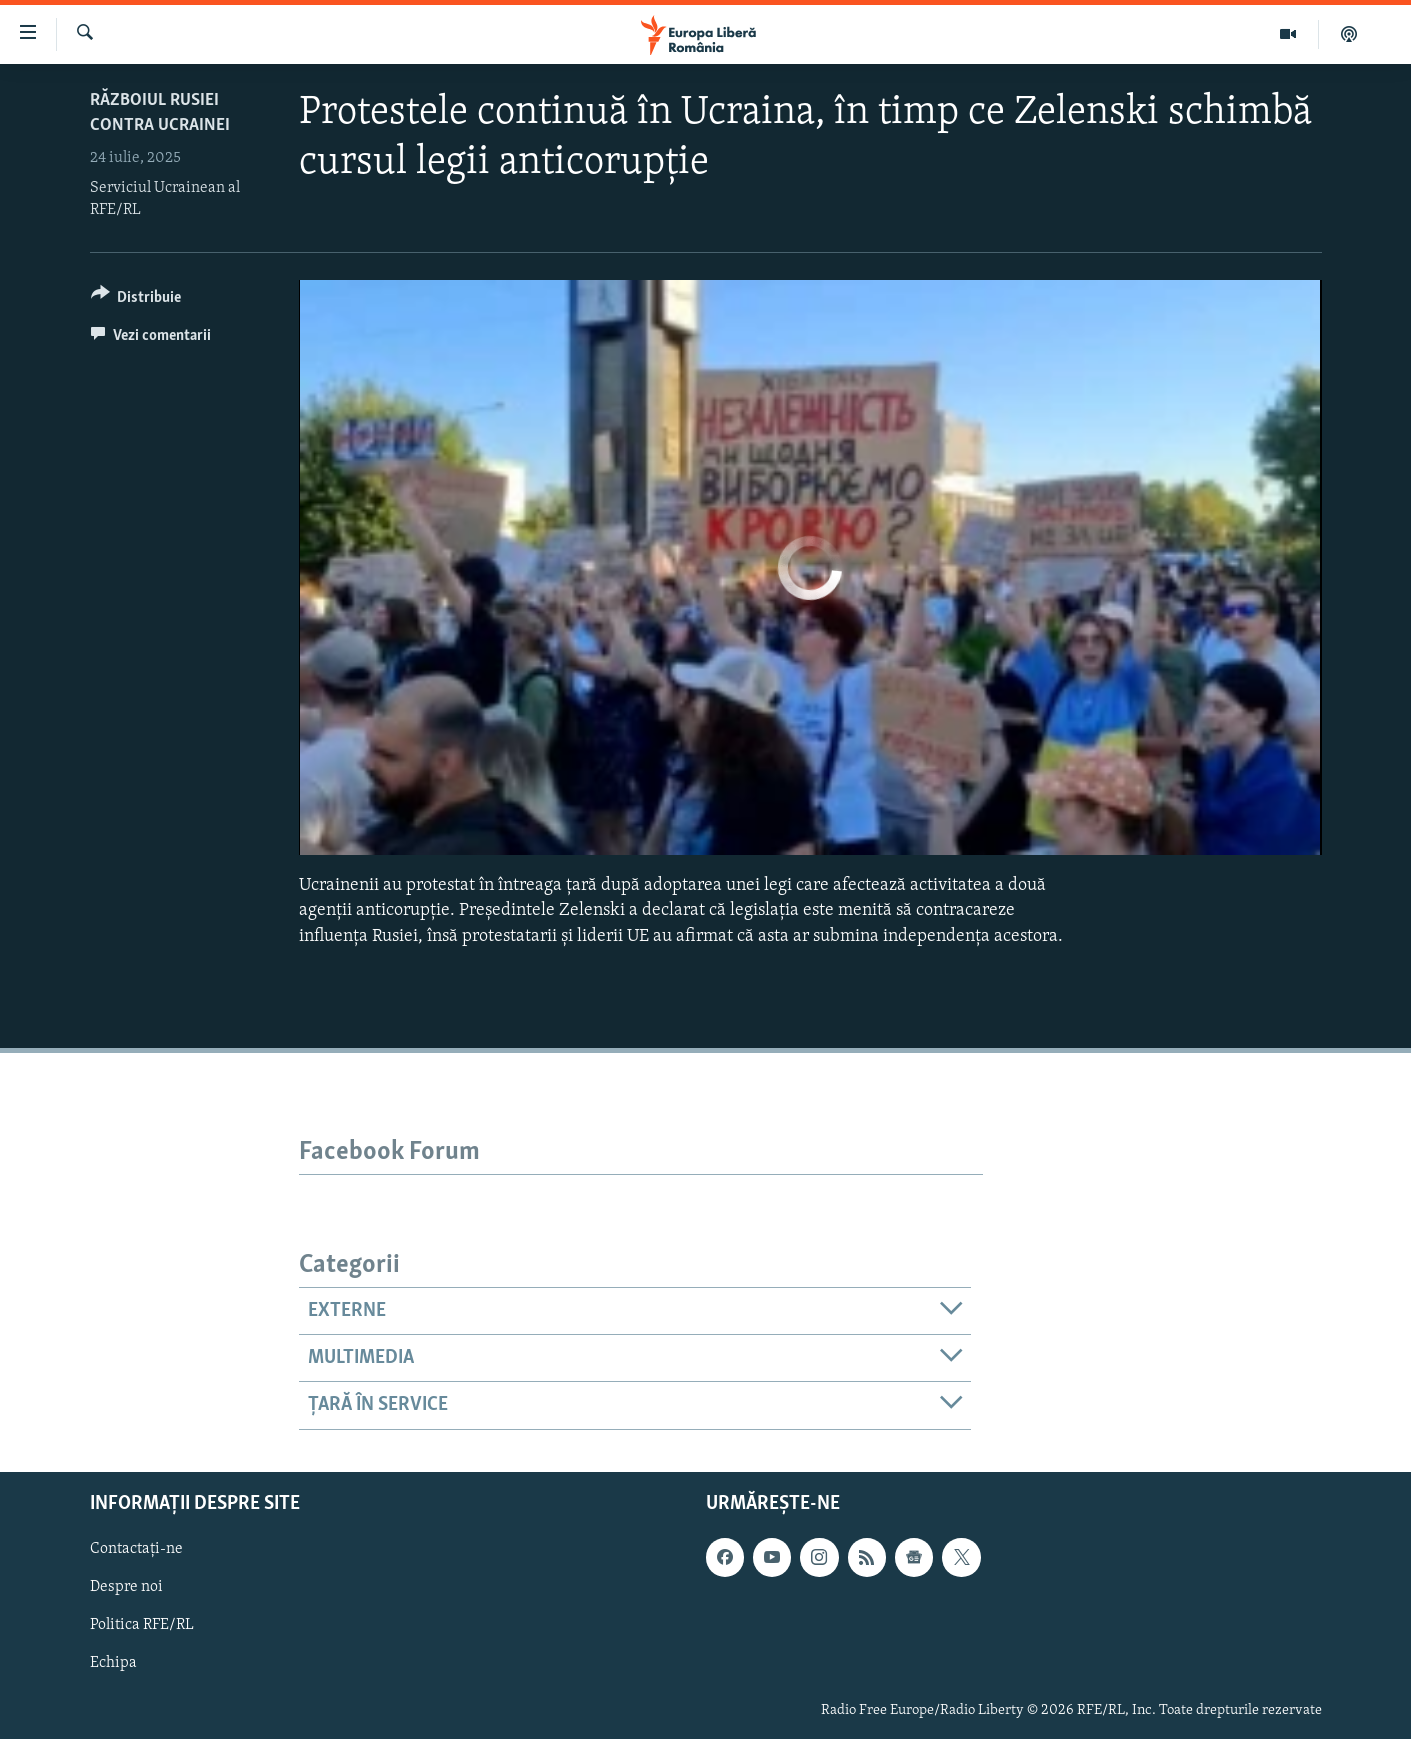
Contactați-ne (136, 1549)
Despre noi (126, 1587)
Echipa (113, 1663)
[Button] (136, 300)
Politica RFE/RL (142, 1625)
